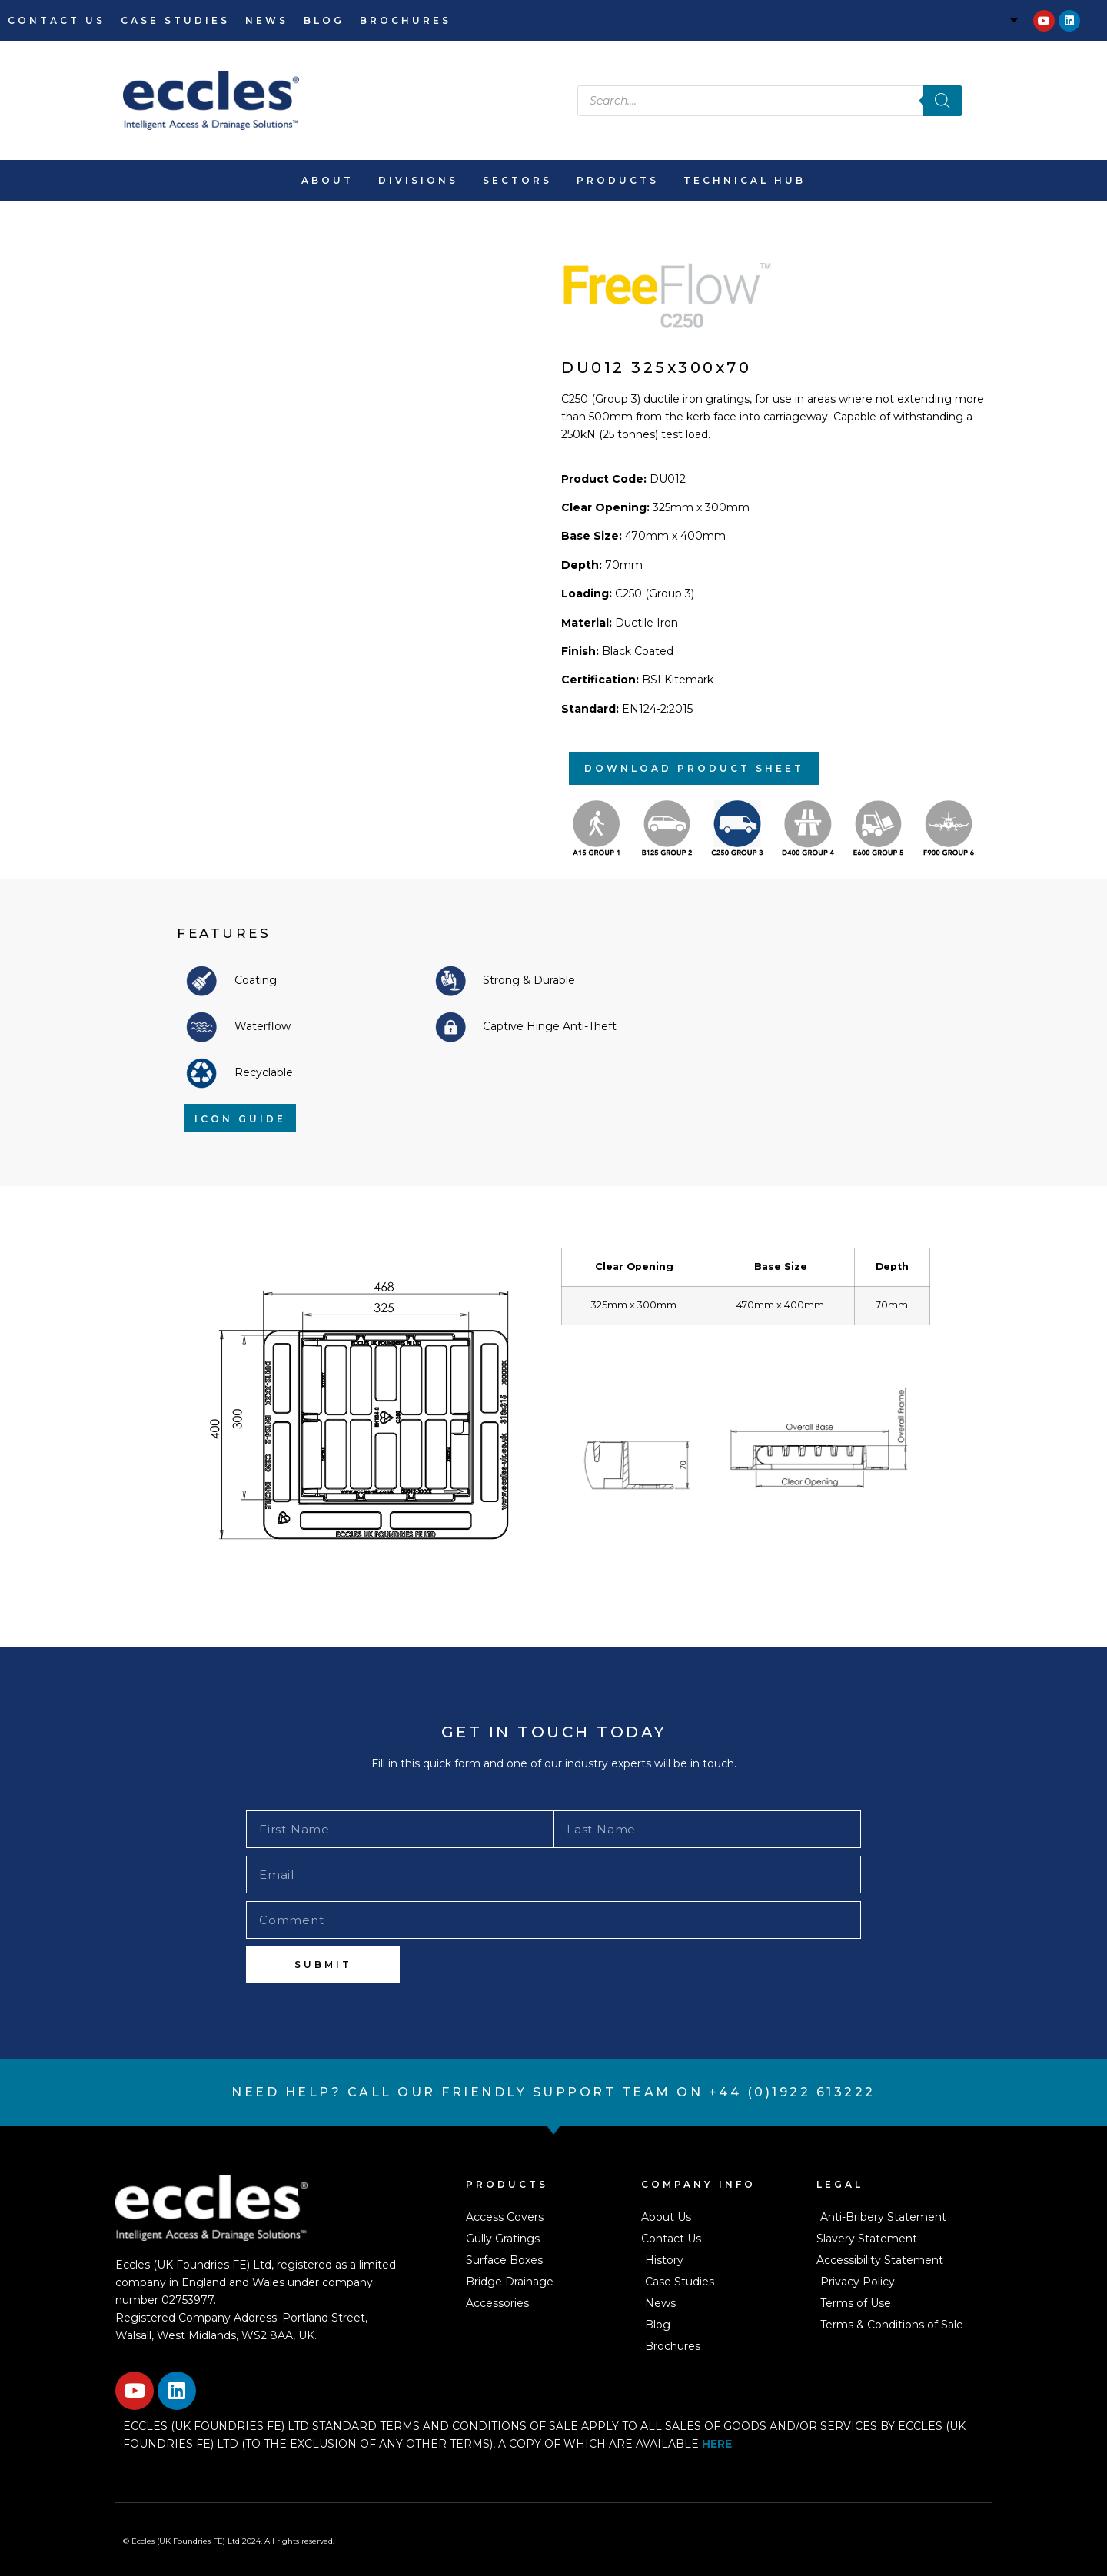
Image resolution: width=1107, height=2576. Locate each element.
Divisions (418, 180)
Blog (324, 20)
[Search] (942, 100)
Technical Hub (744, 180)
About (327, 180)
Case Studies (175, 20)
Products (618, 180)
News (266, 20)
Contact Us (56, 20)
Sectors (517, 180)
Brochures (405, 20)
